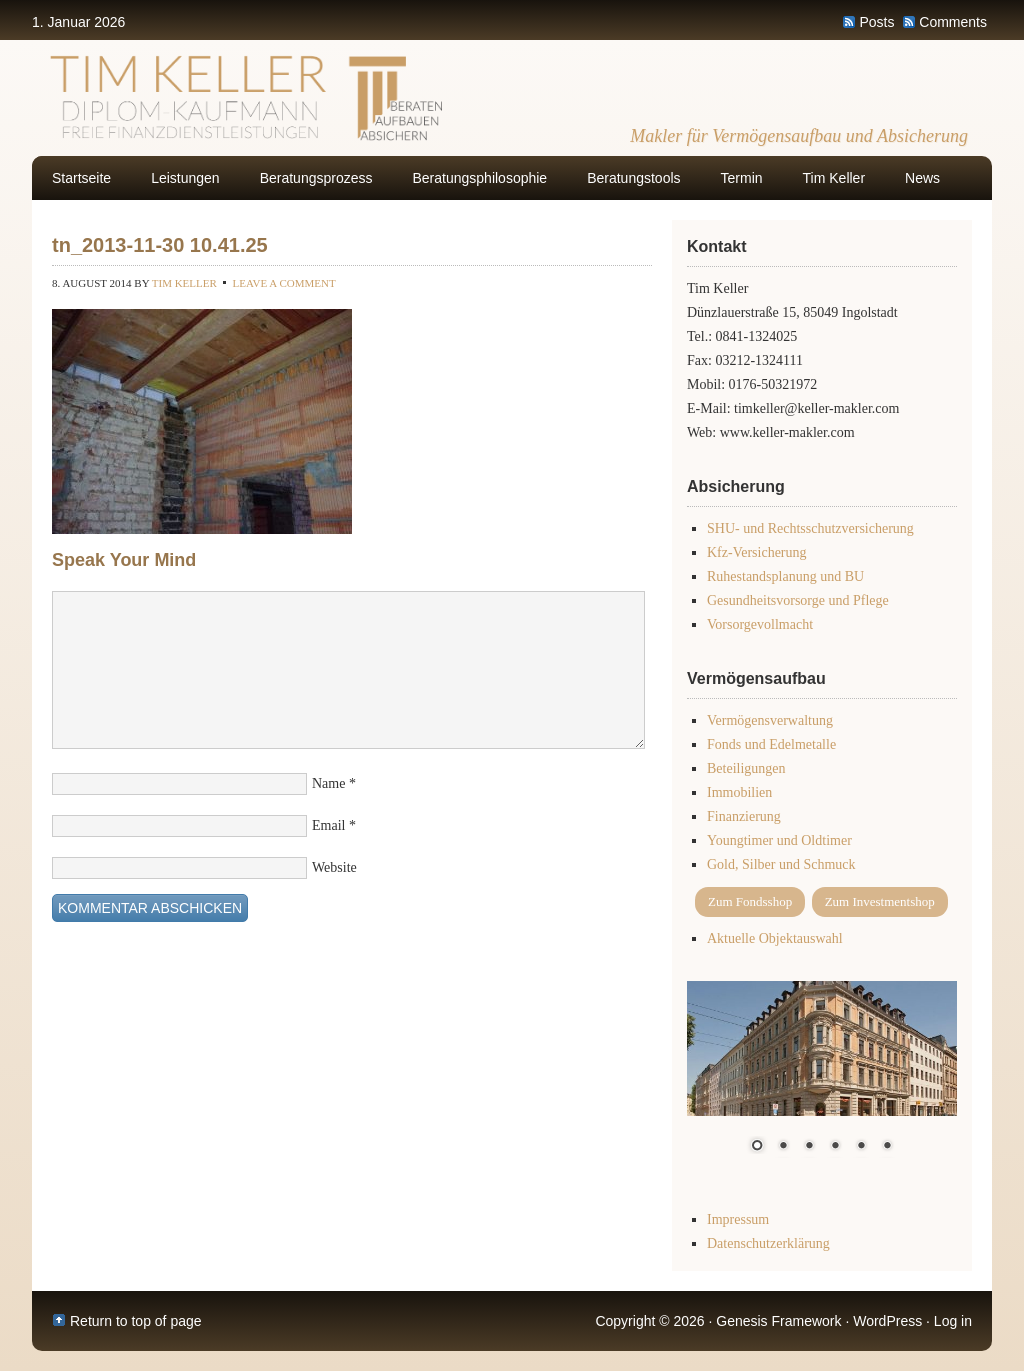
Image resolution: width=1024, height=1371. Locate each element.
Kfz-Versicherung (757, 552)
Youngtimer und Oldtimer (779, 840)
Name (328, 783)
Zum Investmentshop (880, 901)
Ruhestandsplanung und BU (785, 576)
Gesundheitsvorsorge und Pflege (798, 600)
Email (328, 825)
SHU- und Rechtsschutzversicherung (810, 528)
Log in (953, 1321)
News (922, 178)
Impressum (738, 1219)
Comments (953, 22)
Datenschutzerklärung (768, 1243)
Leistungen (185, 178)
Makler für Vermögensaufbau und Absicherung (799, 136)
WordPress (887, 1321)
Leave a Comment (284, 283)
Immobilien (739, 792)
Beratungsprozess (316, 178)
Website (334, 867)
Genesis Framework (778, 1321)
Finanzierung (744, 816)
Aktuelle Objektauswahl (775, 938)
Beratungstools (633, 178)
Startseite (81, 178)
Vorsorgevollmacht (760, 624)
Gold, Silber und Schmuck (781, 864)
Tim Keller (834, 178)
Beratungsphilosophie (480, 178)
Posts (876, 22)
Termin (742, 178)
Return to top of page (136, 1321)
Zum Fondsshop (750, 901)
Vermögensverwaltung (770, 720)
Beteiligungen (746, 768)
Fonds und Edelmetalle (771, 744)
